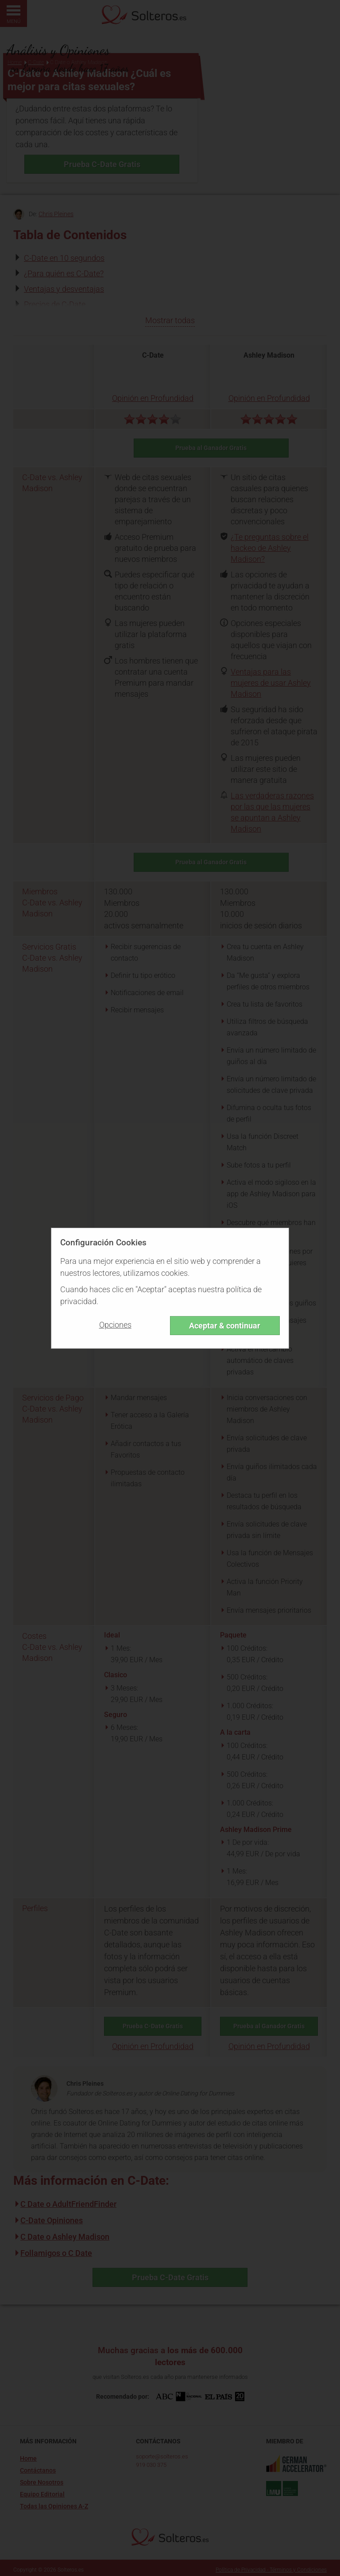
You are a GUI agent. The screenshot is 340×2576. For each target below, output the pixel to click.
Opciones (115, 1324)
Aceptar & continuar (224, 1325)
